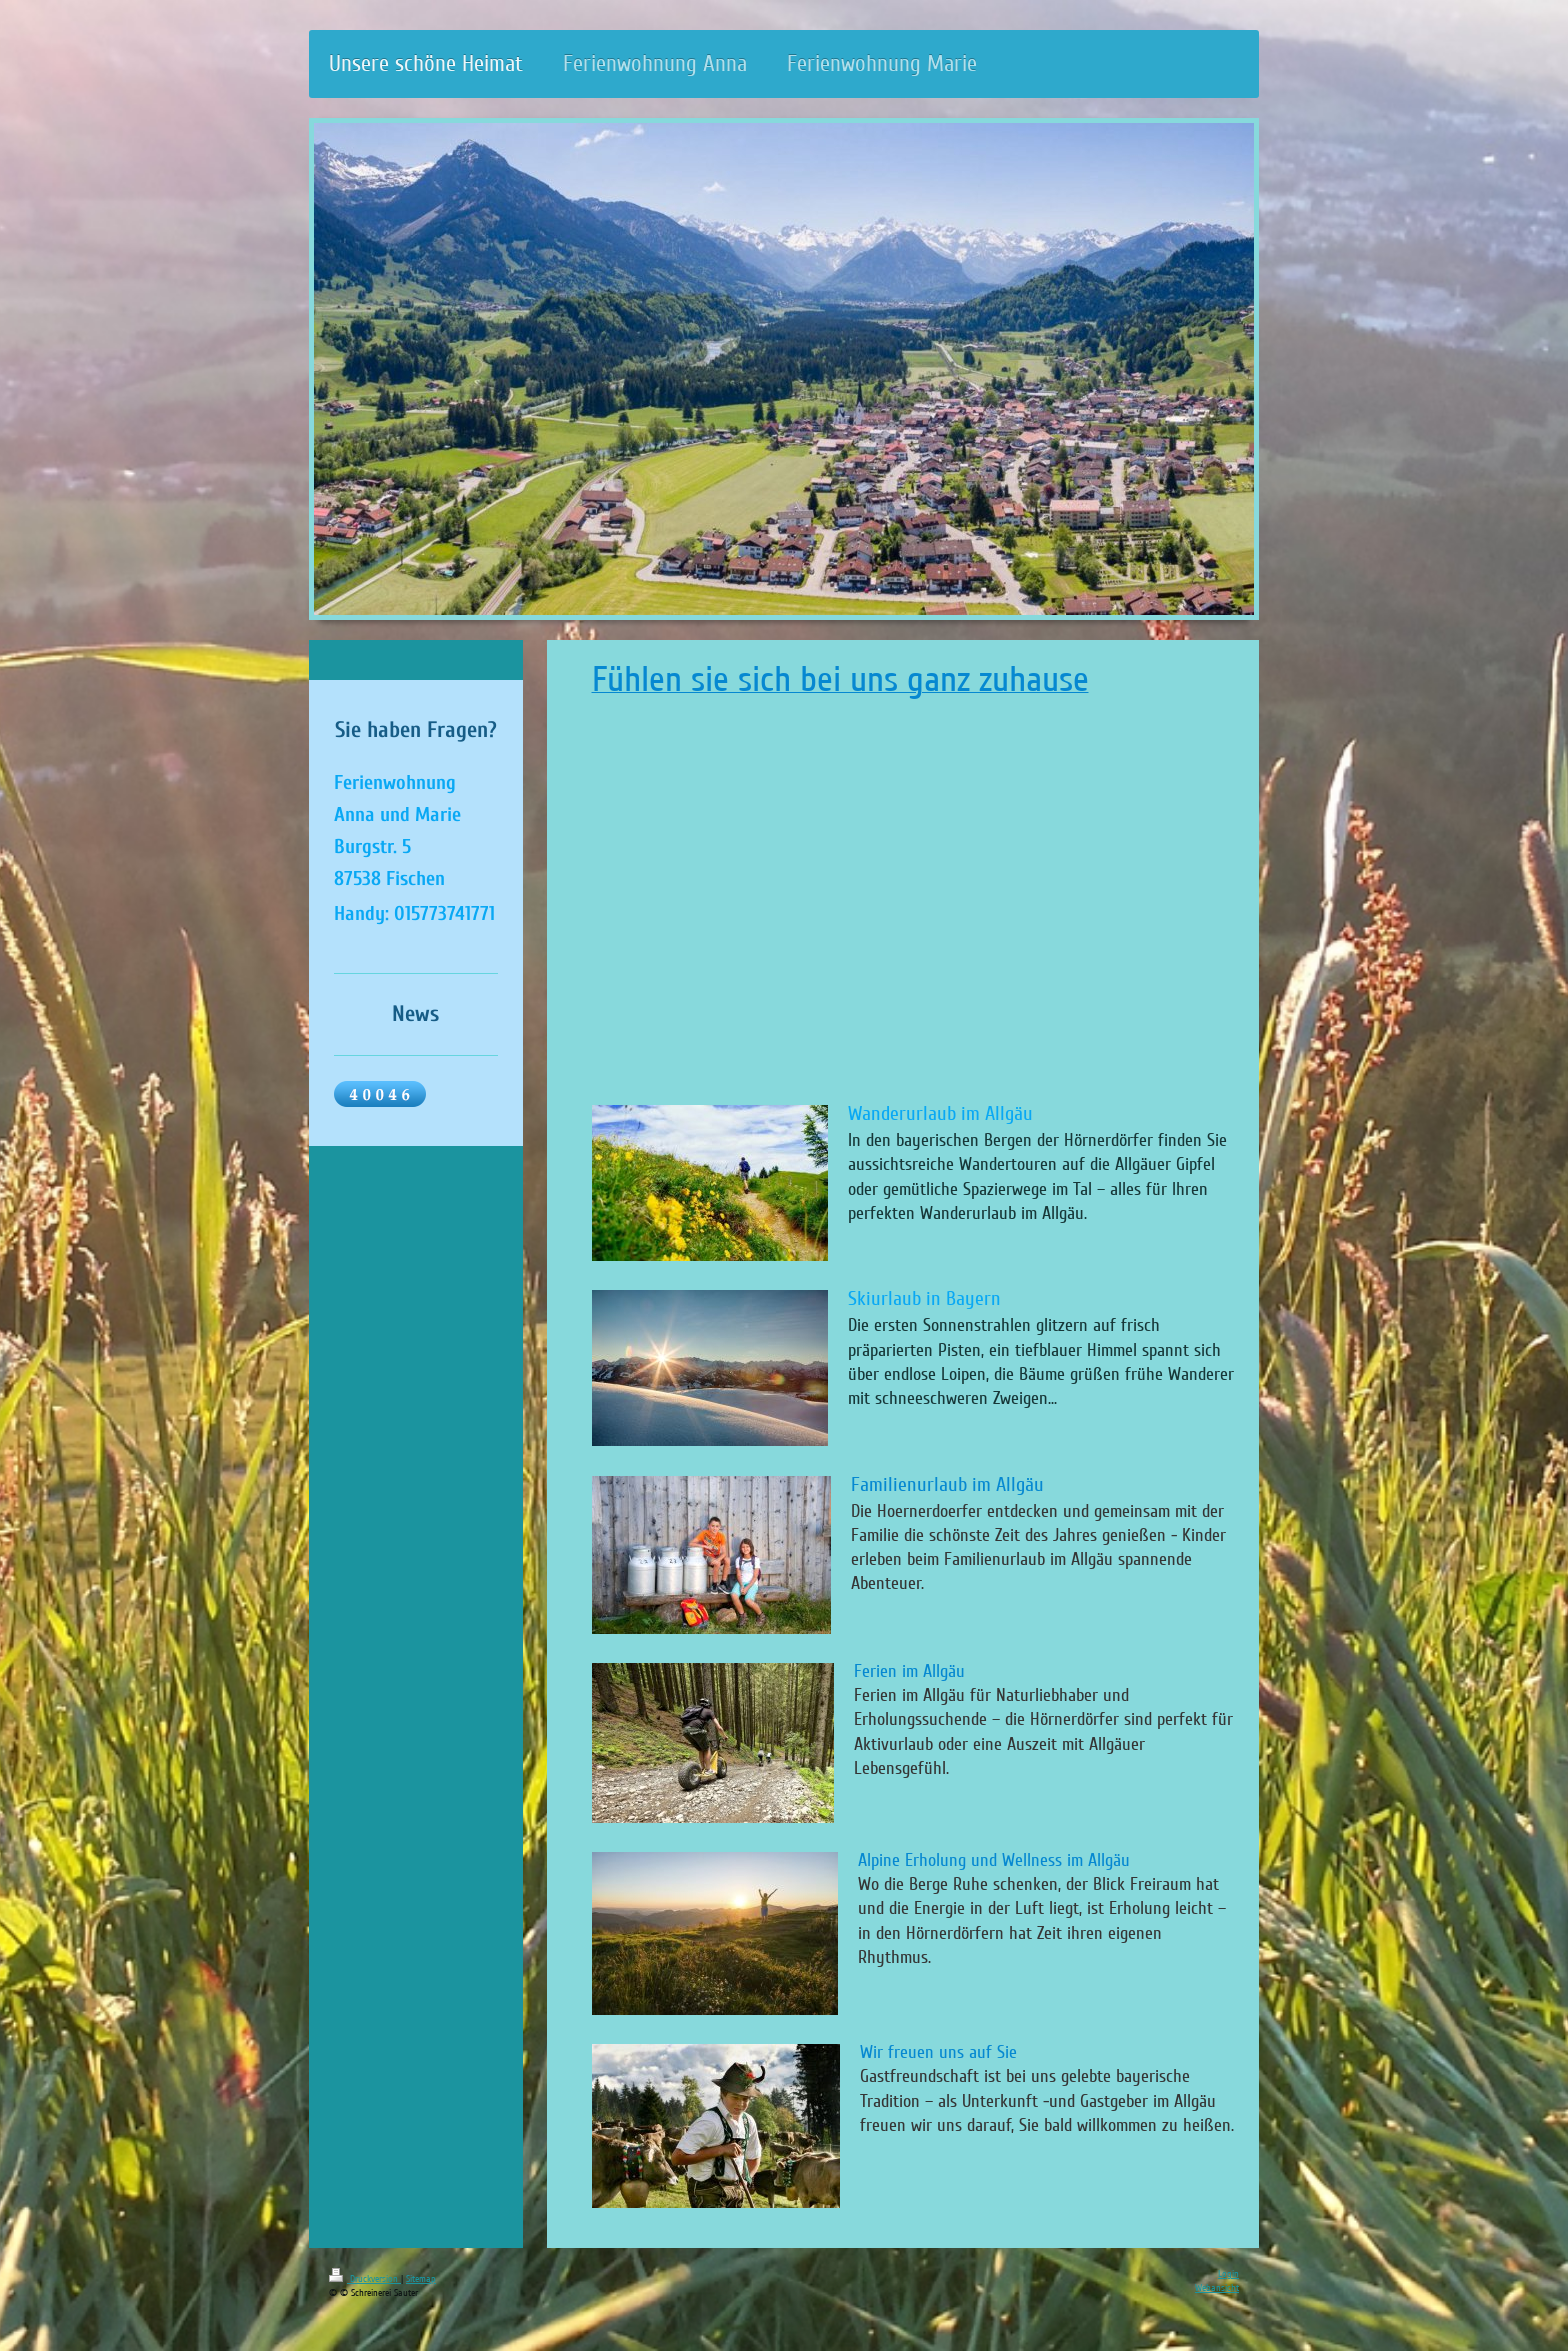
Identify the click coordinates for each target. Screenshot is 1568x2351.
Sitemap (421, 2279)
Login (1228, 2274)
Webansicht (1217, 2288)
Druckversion (365, 2279)
